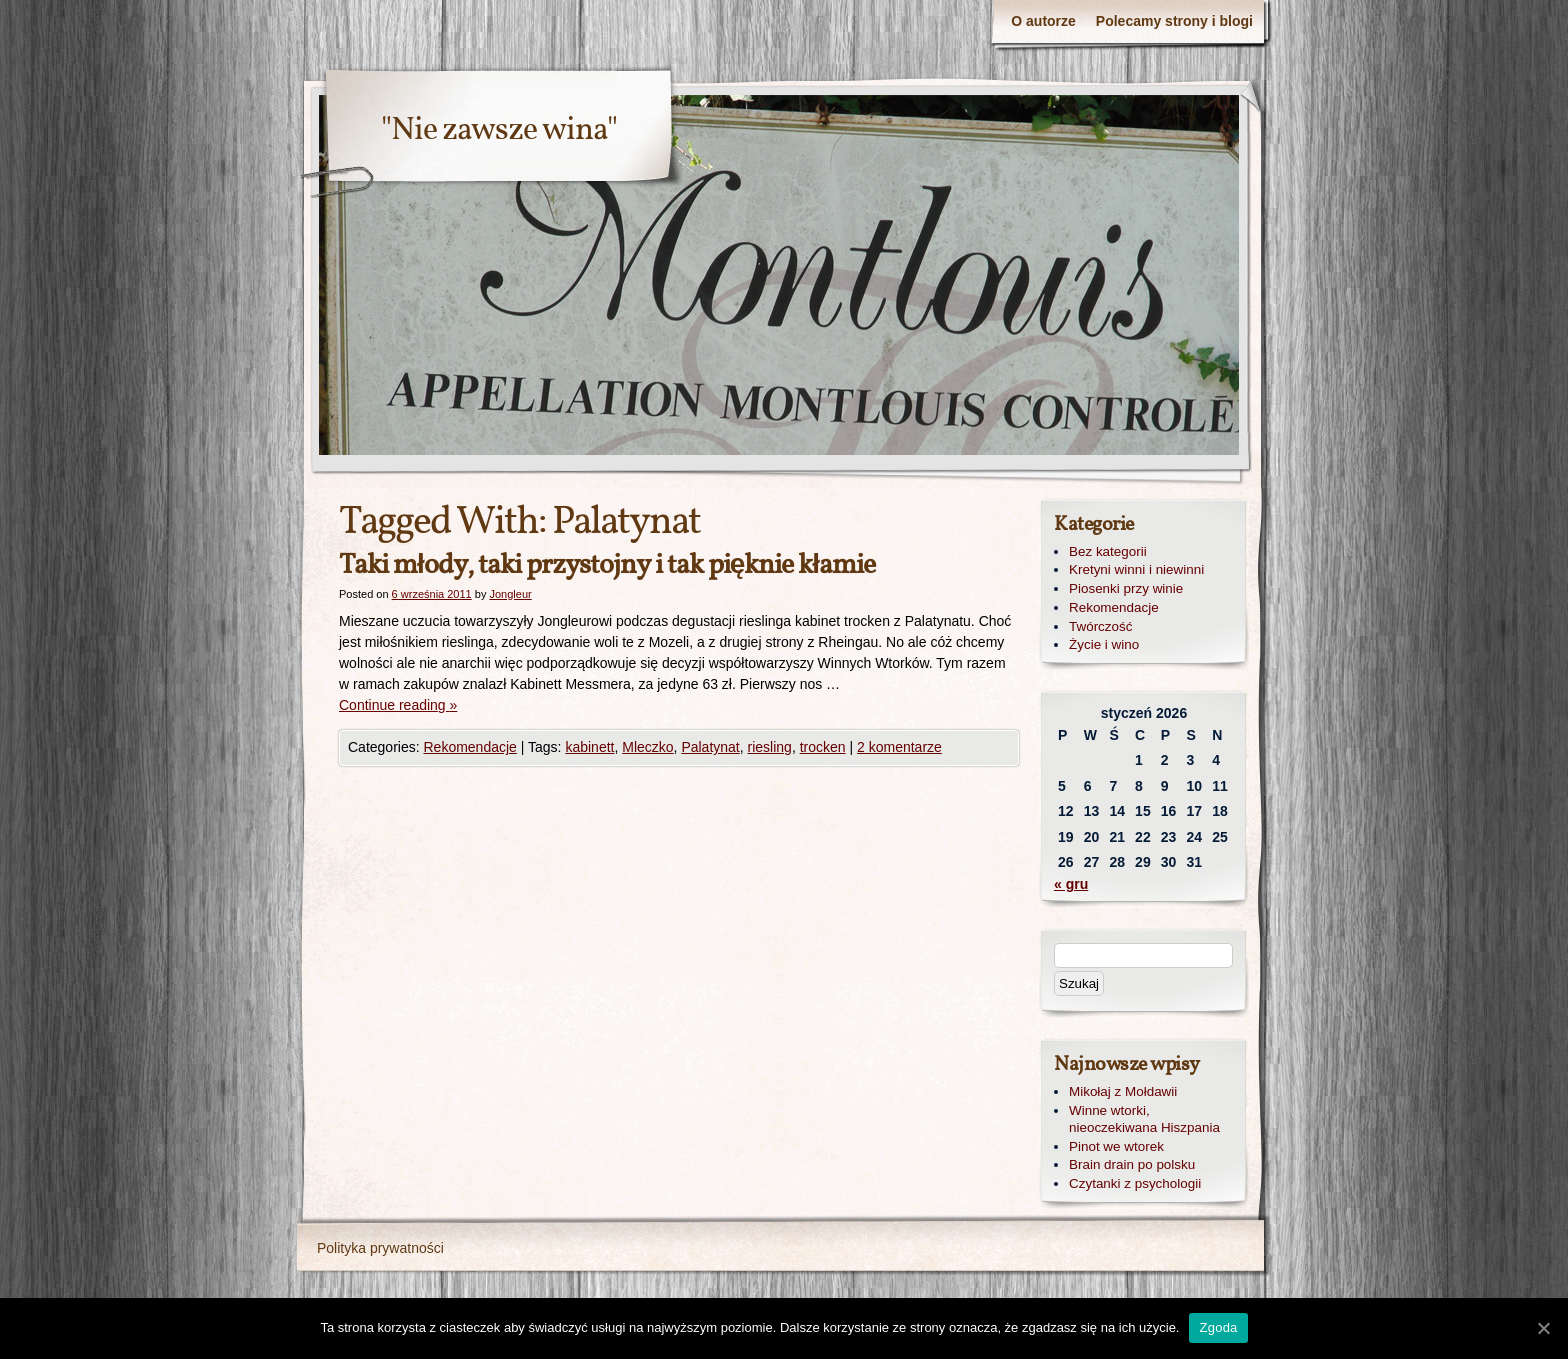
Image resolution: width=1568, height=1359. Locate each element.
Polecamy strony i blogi (1174, 21)
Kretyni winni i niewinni (1136, 569)
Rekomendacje (469, 747)
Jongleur (510, 594)
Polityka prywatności (380, 1248)
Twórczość (1100, 626)
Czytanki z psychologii (1135, 1183)
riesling (770, 747)
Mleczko (647, 747)
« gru (1071, 884)
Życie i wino (1104, 644)
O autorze (1043, 21)
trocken (823, 747)
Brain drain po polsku (1132, 1164)
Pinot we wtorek (1116, 1146)
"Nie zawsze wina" (499, 131)
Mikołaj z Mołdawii (1123, 1091)
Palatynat (710, 747)
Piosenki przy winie (1126, 588)
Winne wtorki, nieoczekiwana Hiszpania (1144, 1119)
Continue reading (398, 705)
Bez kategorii (1108, 551)
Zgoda (1218, 1327)
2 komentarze (899, 747)
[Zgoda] (1543, 1328)
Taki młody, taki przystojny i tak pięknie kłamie (607, 565)
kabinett (589, 747)
